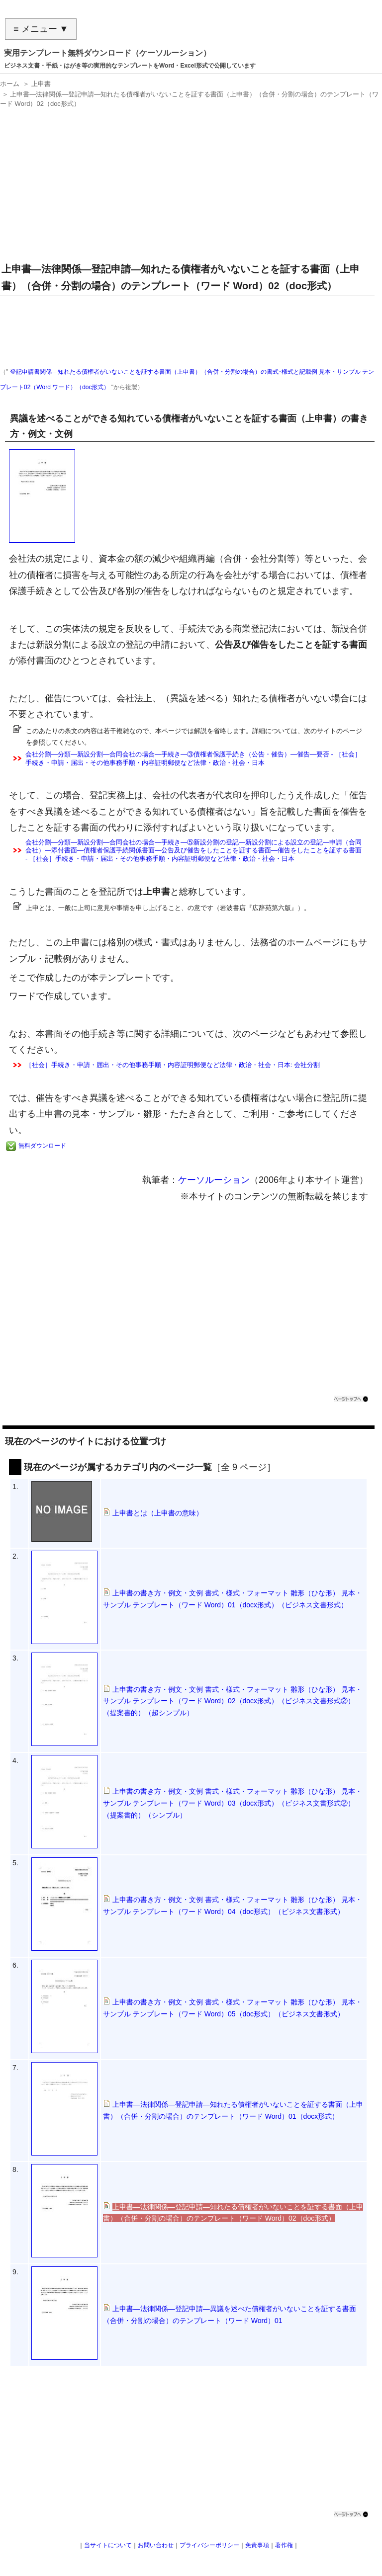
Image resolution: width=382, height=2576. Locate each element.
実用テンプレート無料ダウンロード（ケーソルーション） (107, 53)
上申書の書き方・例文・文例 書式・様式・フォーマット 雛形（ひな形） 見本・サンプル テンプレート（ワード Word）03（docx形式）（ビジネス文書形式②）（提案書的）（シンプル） (232, 1803)
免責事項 (257, 2545)
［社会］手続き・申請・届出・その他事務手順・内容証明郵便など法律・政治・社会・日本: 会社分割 (172, 1065)
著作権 (284, 2545)
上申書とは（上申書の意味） (157, 1513)
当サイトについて (108, 2545)
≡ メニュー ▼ (40, 29)
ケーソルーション (214, 1180)
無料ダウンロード (42, 1145)
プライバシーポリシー (209, 2545)
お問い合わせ (156, 2545)
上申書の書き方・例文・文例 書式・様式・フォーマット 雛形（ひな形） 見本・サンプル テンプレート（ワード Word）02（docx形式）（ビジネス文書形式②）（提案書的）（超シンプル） (232, 1701)
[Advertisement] (188, 181)
